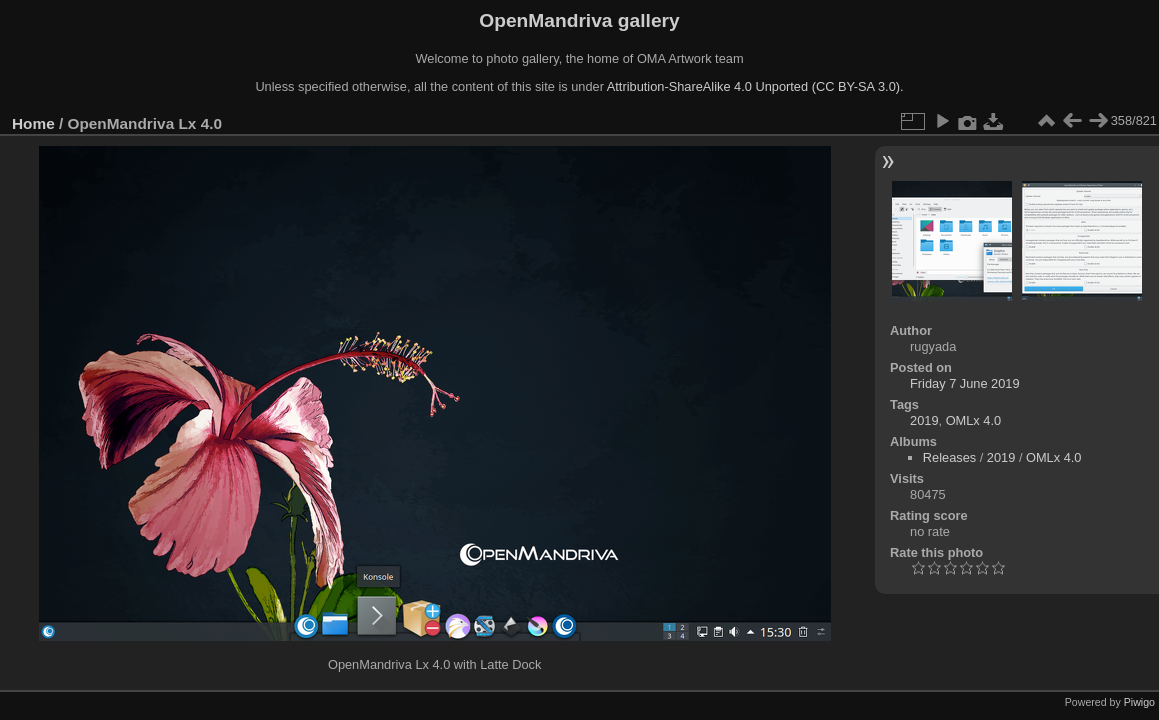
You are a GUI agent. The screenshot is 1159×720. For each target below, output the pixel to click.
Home (33, 123)
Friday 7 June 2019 (965, 383)
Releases (949, 457)
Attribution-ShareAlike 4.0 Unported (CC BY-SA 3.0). (755, 86)
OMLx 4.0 (973, 420)
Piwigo (1139, 702)
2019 (924, 420)
